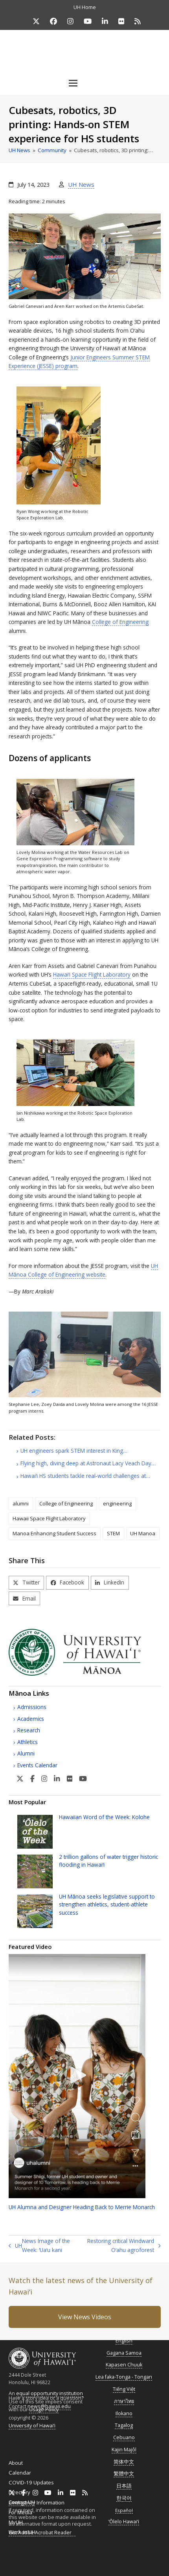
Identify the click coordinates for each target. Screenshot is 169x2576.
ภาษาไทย (124, 2401)
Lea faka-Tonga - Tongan (124, 2377)
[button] (84, 83)
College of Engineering (120, 622)
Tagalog (124, 2425)
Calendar (20, 2472)
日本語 (124, 2485)
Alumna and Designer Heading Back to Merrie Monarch (82, 2207)
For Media (20, 2512)
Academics (30, 1718)
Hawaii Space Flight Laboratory (49, 1518)
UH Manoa (142, 1533)
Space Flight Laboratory (91, 974)
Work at (22, 2532)
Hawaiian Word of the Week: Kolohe (104, 1817)
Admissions (31, 1707)
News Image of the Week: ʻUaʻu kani (39, 2245)
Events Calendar (37, 1765)
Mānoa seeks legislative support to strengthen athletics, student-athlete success (107, 1904)
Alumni (26, 1753)
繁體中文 (124, 2473)
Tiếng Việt (124, 2389)
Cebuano (124, 2437)
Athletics (27, 1742)
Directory (19, 2492)
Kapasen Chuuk (124, 2364)
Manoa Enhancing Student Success (54, 1533)
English (124, 2340)
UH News (81, 184)
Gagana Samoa (124, 2353)
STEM (113, 1533)
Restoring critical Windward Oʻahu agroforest (122, 2245)
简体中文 (124, 2461)
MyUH (16, 2522)
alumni (21, 1503)
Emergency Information (36, 2502)
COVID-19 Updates (31, 2482)
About (16, 2462)
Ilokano (124, 2413)
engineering (117, 1503)
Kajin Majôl (124, 2449)
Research (28, 1730)
